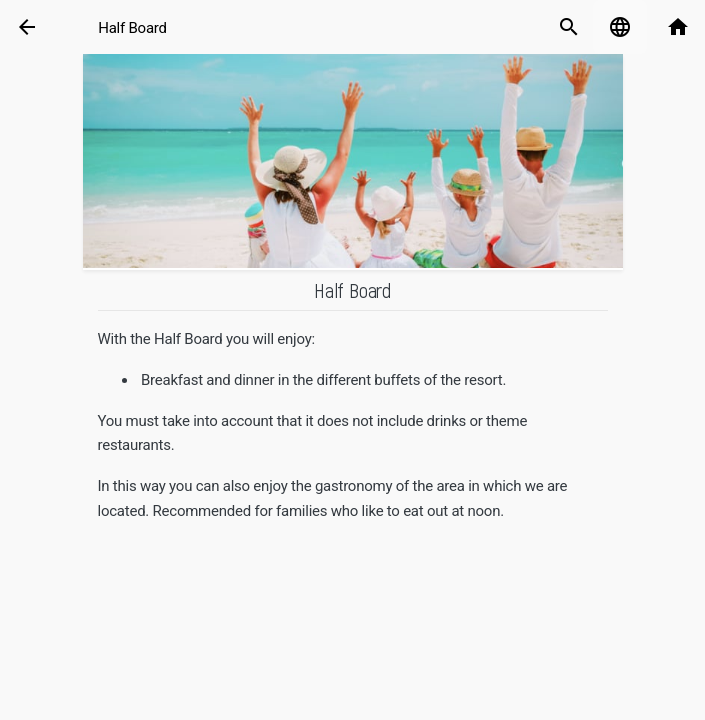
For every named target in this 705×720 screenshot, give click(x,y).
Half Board (132, 28)
